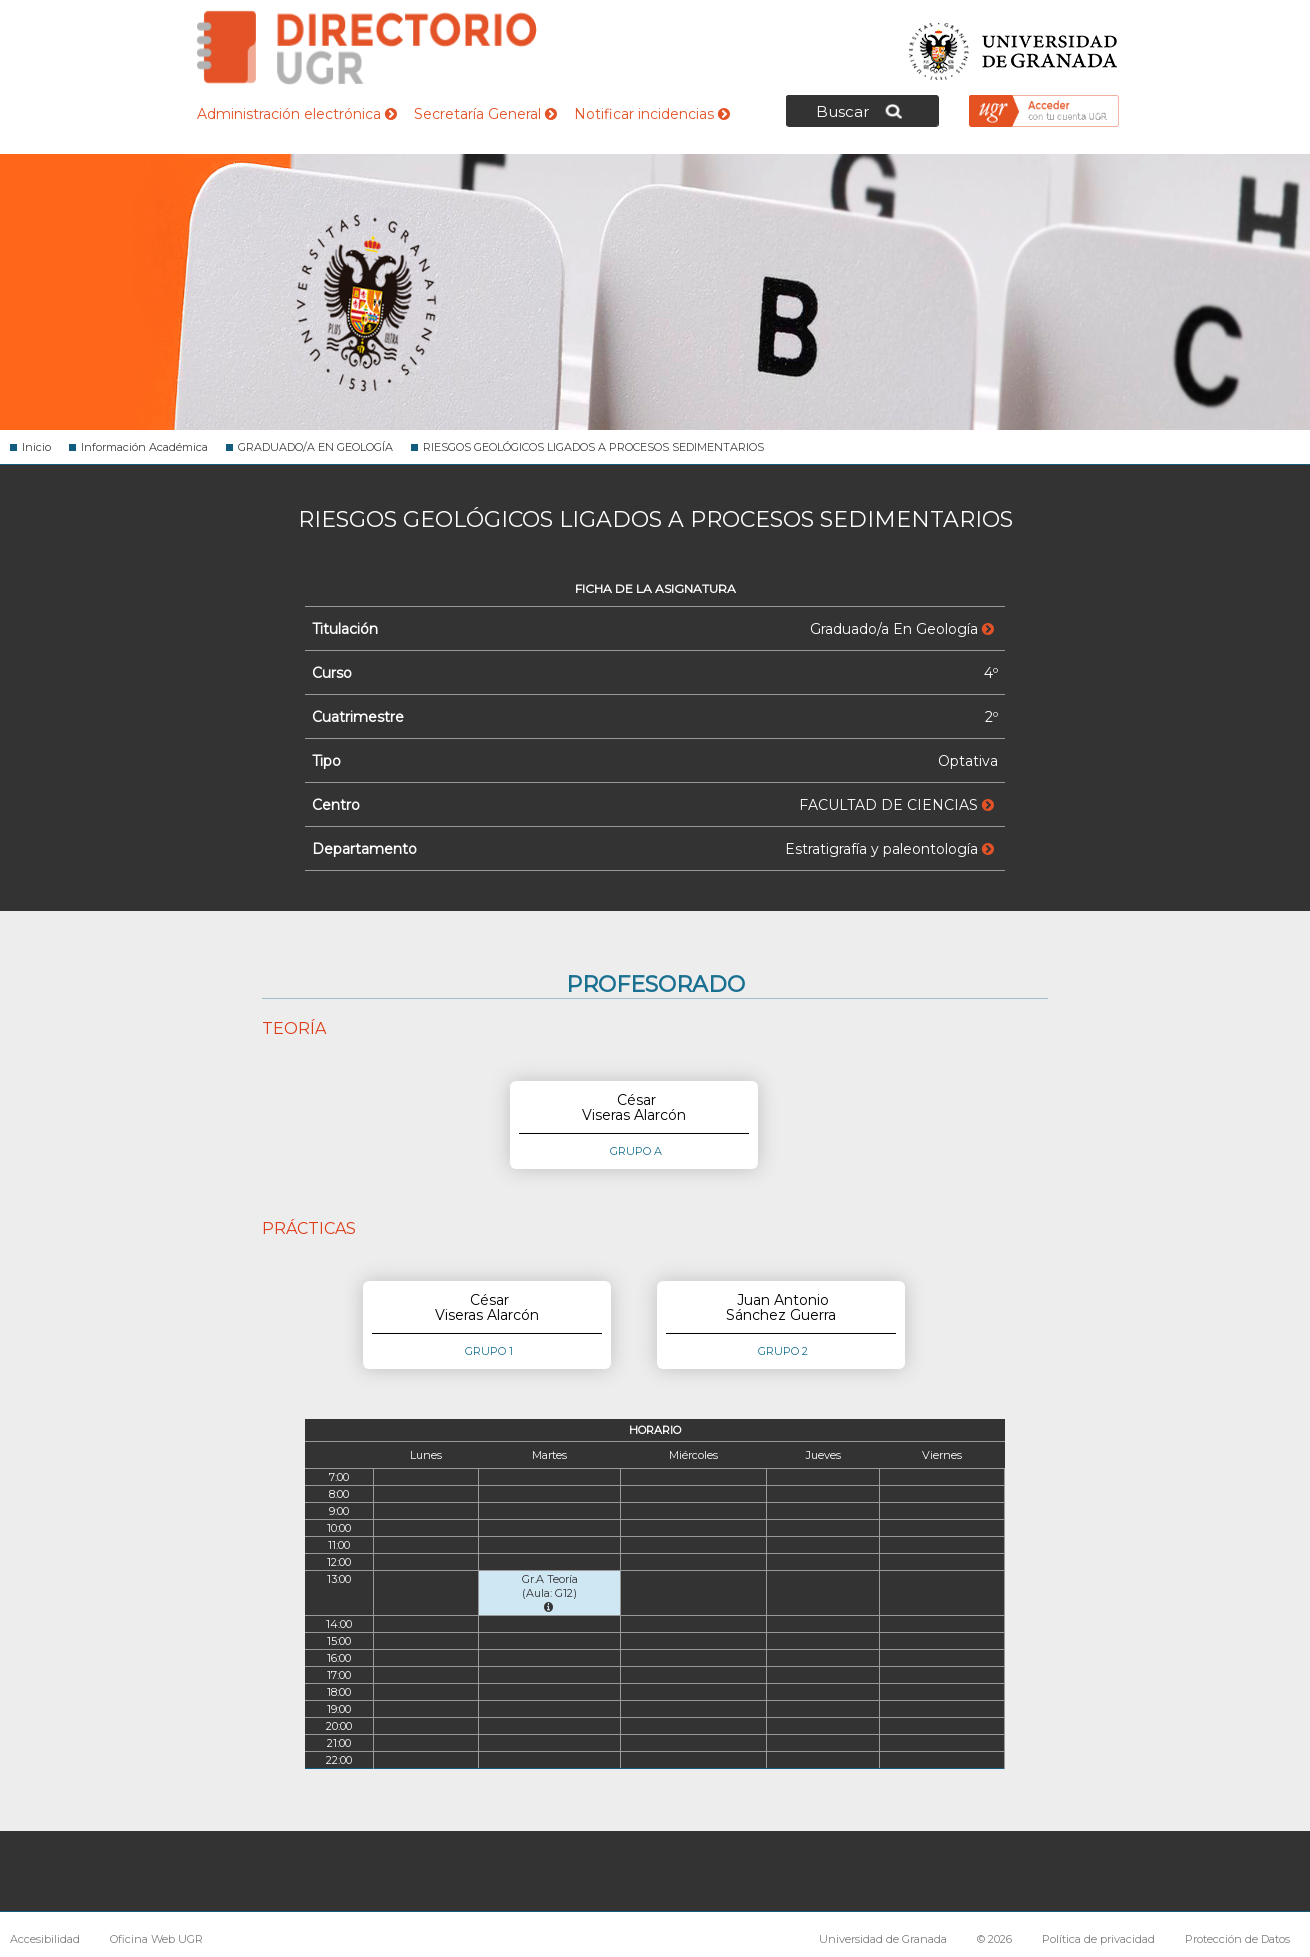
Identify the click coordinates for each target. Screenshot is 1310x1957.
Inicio (36, 447)
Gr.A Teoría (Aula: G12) (550, 1592)
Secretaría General (485, 114)
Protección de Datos (1237, 1939)
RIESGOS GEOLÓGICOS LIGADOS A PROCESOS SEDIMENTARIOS (593, 447)
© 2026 (994, 1939)
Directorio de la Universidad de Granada (367, 47)
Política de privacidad (1098, 1939)
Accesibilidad (45, 1939)
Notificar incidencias (652, 114)
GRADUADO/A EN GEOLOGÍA (315, 447)
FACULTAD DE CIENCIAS (896, 805)
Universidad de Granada (1014, 45)
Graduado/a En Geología (902, 629)
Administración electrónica (297, 114)
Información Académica (144, 447)
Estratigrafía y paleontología (889, 849)
